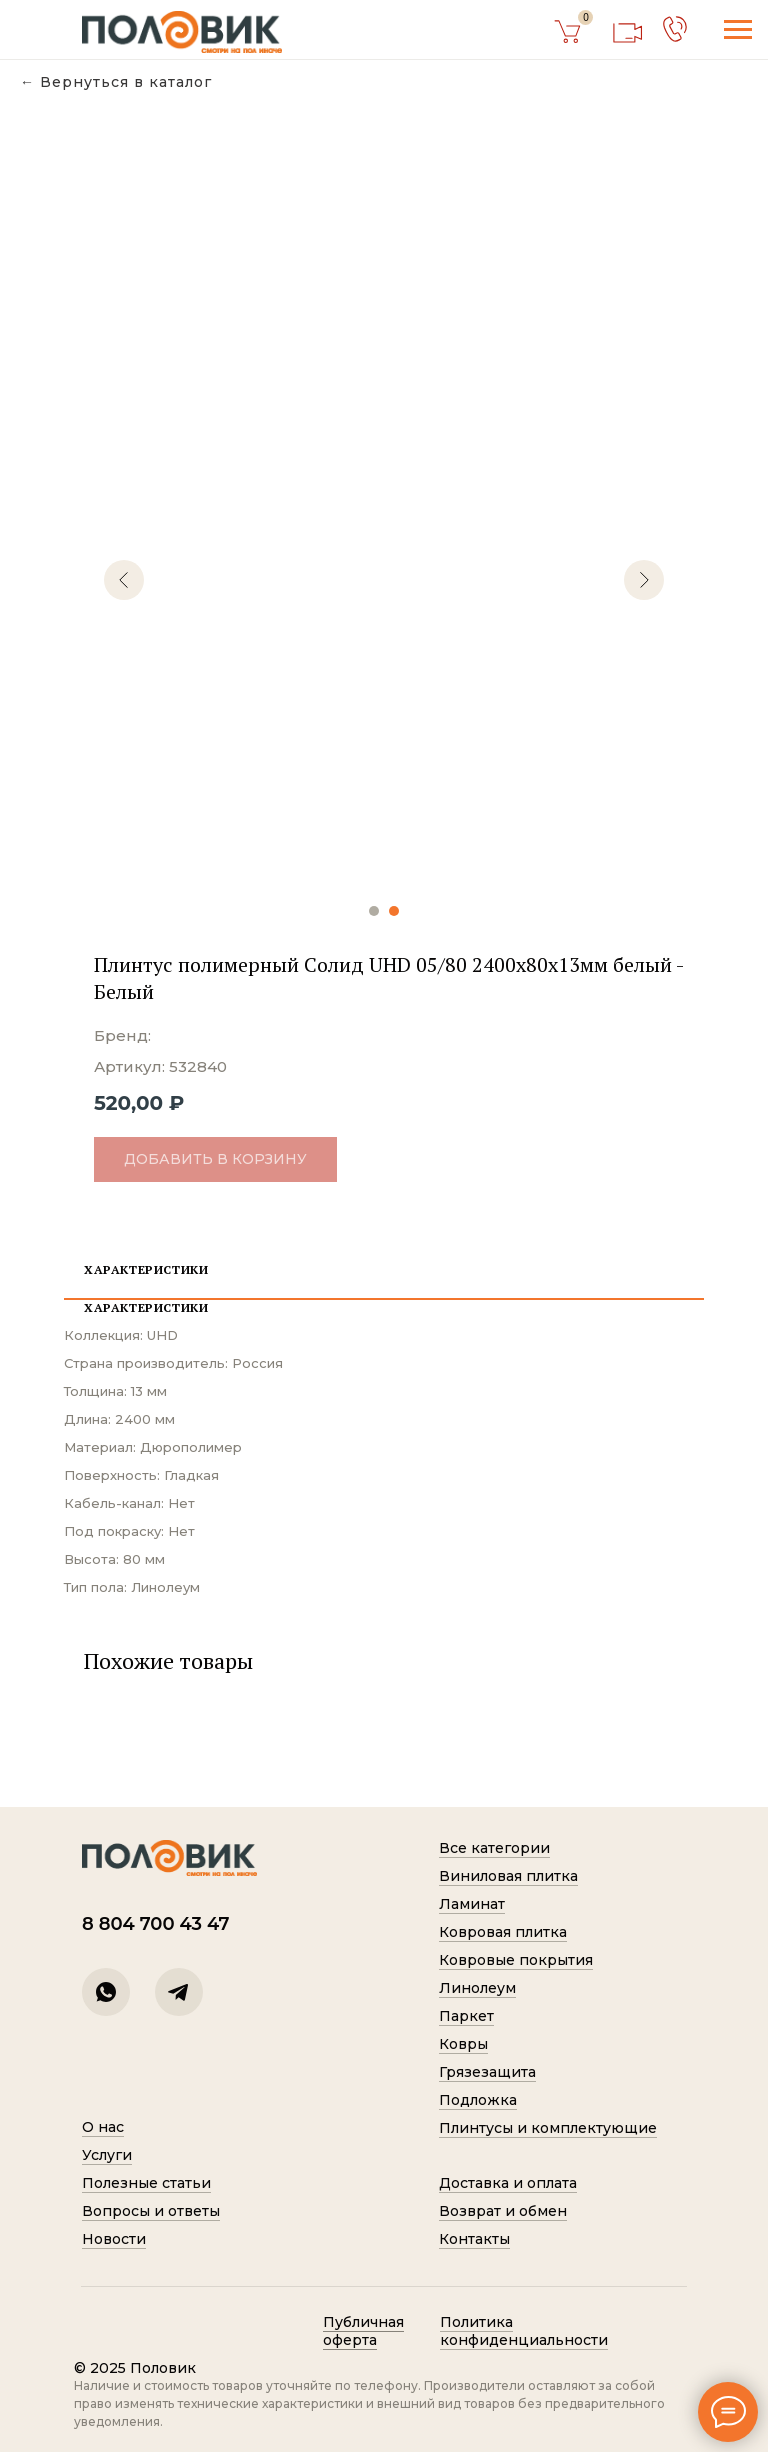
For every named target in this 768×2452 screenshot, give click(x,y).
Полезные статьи (146, 2183)
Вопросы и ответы (151, 2211)
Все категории (494, 1848)
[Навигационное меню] (738, 30)
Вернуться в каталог (126, 82)
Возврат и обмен (503, 2211)
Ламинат (472, 1904)
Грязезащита (487, 2072)
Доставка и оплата (508, 2183)
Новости (114, 2239)
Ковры (463, 2044)
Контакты (474, 2239)
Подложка (478, 2100)
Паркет (466, 2016)
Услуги (107, 2155)
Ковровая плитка (503, 1932)
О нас (103, 2127)
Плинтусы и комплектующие (548, 2128)
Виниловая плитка (508, 1876)
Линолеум (477, 1988)
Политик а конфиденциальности (524, 2331)
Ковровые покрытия (516, 1960)
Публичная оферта (363, 2331)
